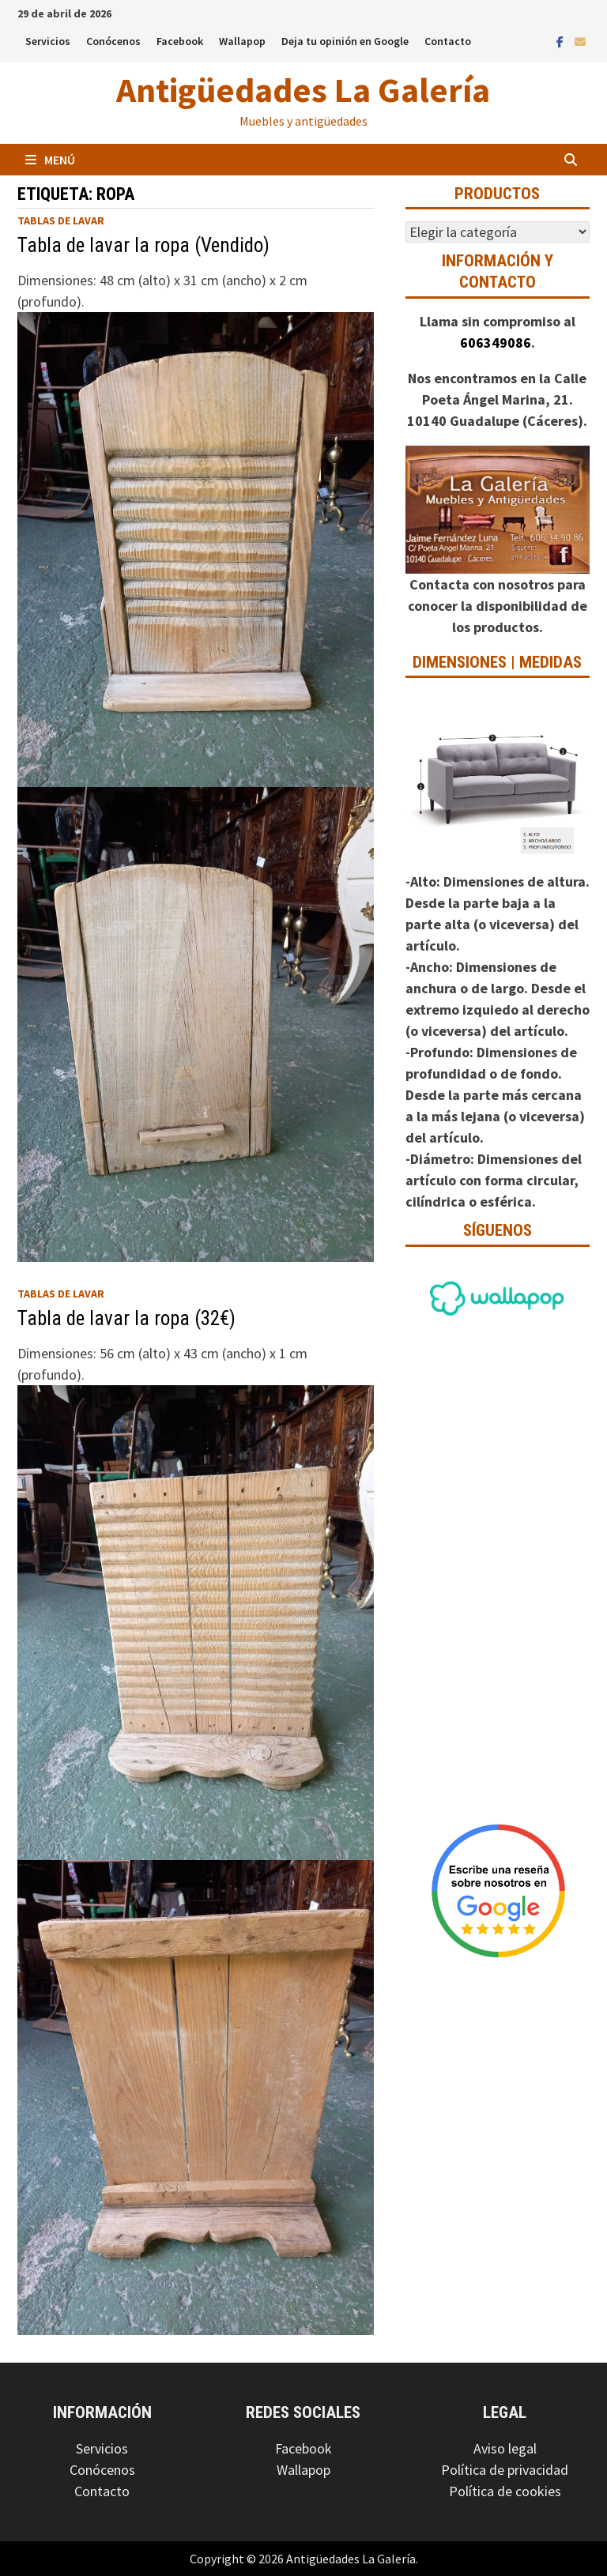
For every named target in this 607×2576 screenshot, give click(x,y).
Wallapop (242, 41)
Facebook (179, 41)
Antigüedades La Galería (303, 89)
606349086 (495, 342)
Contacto (447, 41)
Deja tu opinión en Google (345, 41)
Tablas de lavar (60, 220)
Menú (50, 160)
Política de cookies (505, 2491)
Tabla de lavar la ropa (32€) (126, 1318)
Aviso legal (505, 2448)
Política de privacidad (504, 2470)
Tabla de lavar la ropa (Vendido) (143, 245)
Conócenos (113, 41)
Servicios (47, 41)
